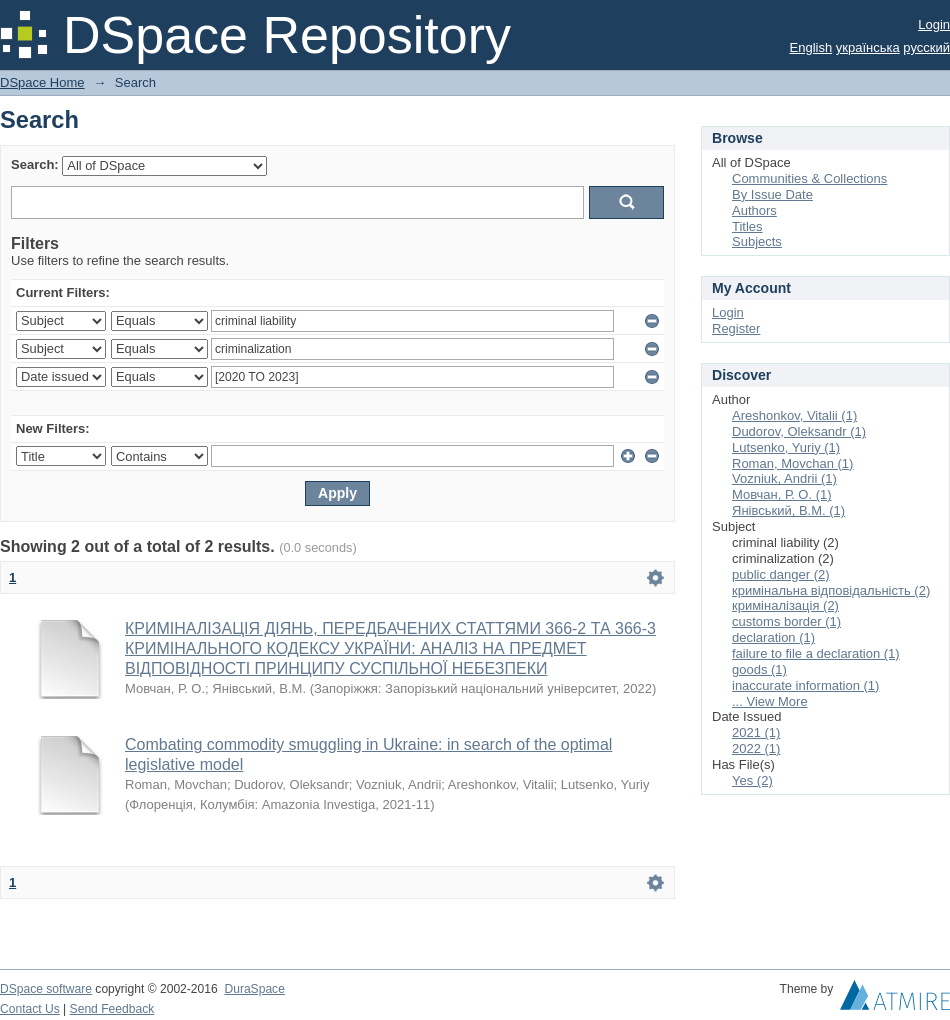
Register (736, 328)
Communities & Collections (809, 178)
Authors (754, 210)
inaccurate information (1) (805, 685)
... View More (770, 701)
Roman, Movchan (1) (792, 463)
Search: (35, 164)
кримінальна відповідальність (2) (831, 590)
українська (868, 47)
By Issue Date (772, 194)
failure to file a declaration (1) (816, 653)
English (811, 47)
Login (934, 24)
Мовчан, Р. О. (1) (782, 494)
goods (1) (759, 669)
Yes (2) (752, 780)
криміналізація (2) (785, 605)
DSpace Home (42, 82)
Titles (747, 226)
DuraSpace (254, 989)
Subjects (757, 241)
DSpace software (46, 989)
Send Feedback (112, 1009)
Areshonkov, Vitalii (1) (794, 415)
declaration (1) (773, 637)
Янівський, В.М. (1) (788, 510)
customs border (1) (786, 621)
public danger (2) (781, 574)
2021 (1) (756, 732)
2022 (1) (756, 748)
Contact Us (30, 1009)
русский (926, 47)
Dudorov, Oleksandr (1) (799, 431)
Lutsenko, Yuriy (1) (786, 447)
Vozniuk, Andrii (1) (784, 478)
